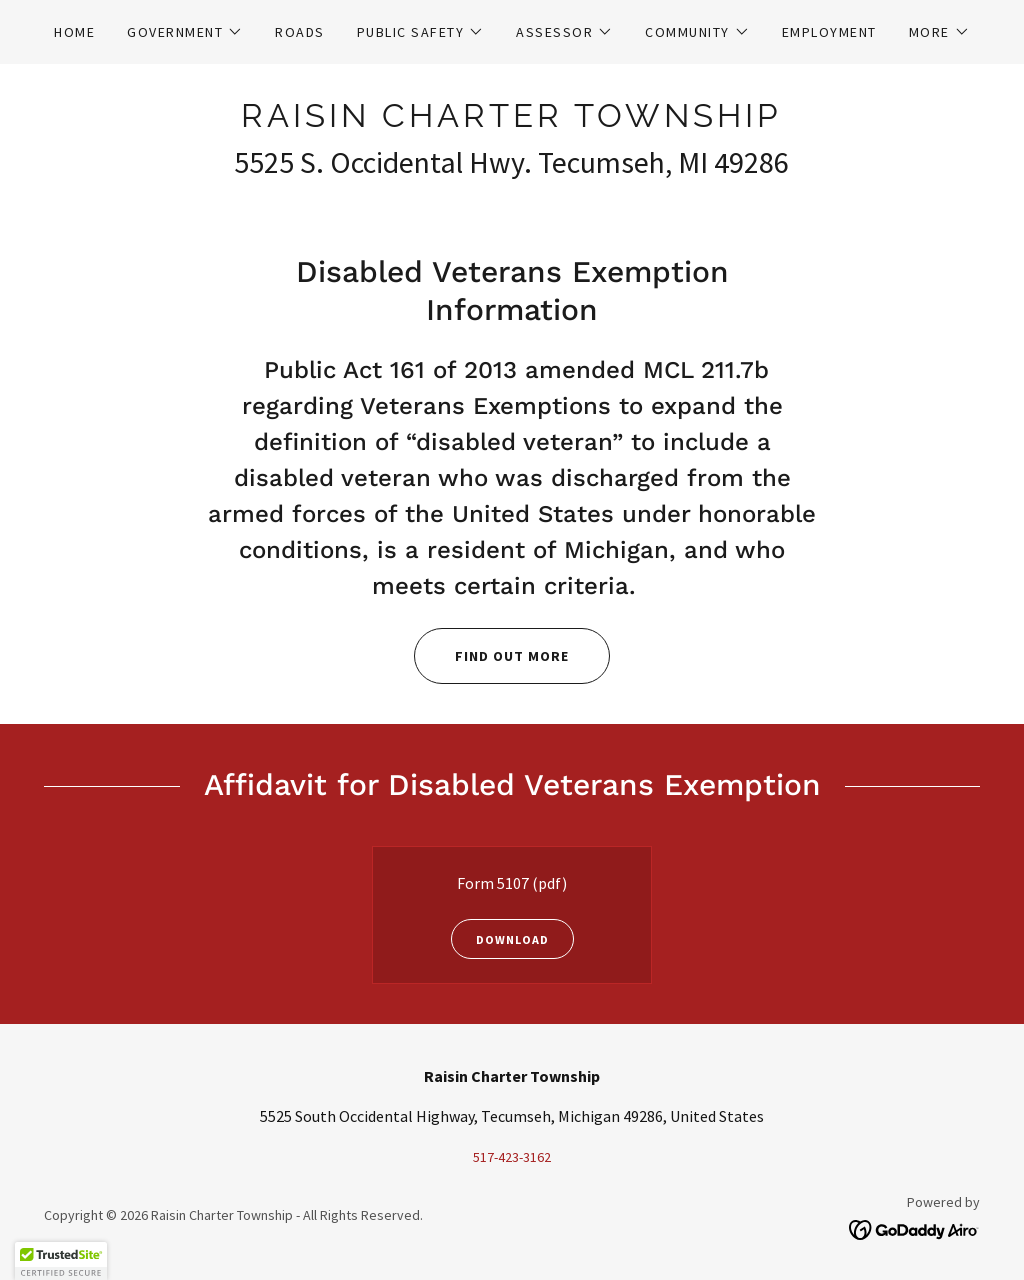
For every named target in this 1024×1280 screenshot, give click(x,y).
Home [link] (74, 32)
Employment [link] (829, 32)
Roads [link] (300, 32)
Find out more (491, 656)
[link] (512, 121)
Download (500, 939)
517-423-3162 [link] (512, 1157)
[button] (185, 32)
